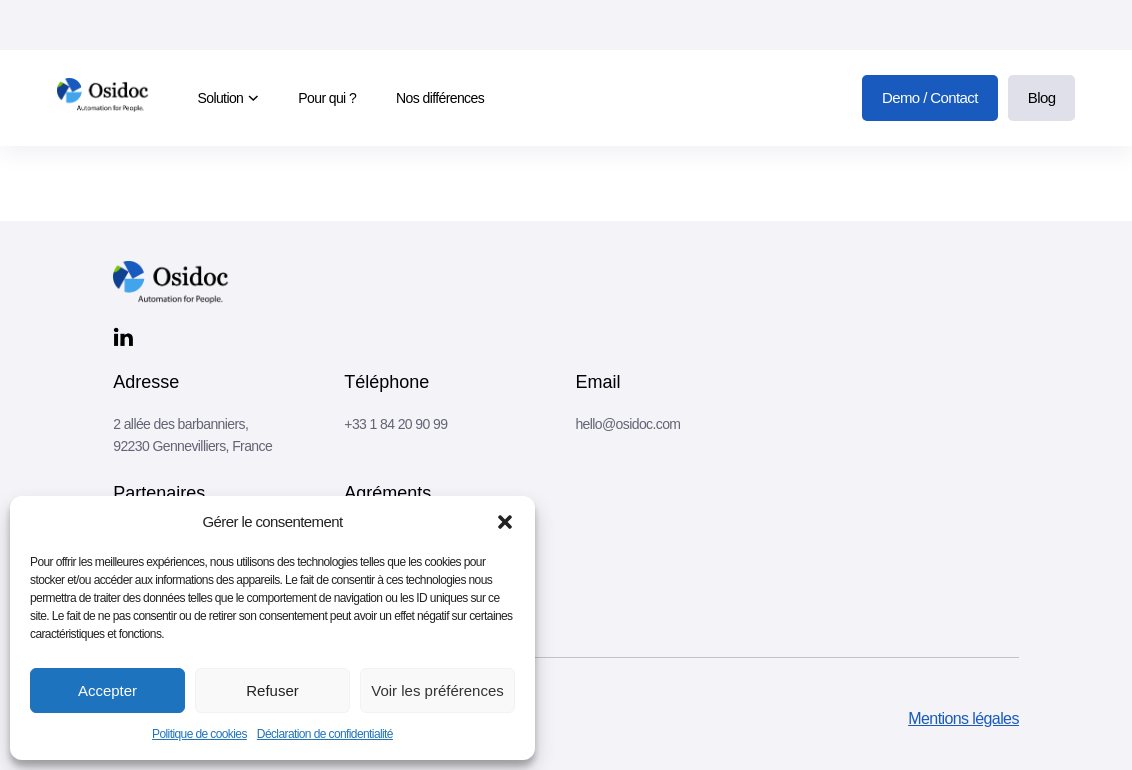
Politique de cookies (199, 734)
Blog (1042, 97)
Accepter (107, 690)
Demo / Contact (930, 97)
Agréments (387, 493)
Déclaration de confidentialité (325, 734)
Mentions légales (963, 718)
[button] (505, 522)
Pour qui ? (327, 98)
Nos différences (440, 98)
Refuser (272, 690)
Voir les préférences (437, 690)
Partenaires (159, 493)
